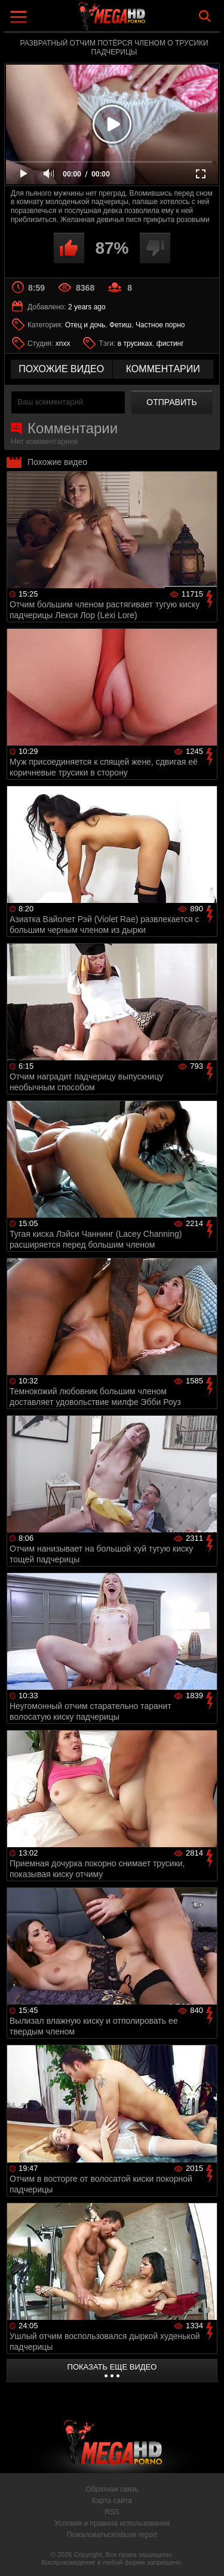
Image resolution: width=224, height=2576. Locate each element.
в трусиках (135, 343)
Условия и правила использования (112, 2523)
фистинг (170, 343)
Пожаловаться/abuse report (112, 2535)
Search (205, 16)
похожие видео (61, 369)
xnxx (63, 343)
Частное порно (160, 325)
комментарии (163, 369)
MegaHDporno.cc (145, 20)
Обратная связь (111, 2489)
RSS (112, 2512)
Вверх (206, 2553)
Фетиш (120, 325)
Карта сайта (112, 2500)
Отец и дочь (85, 325)
